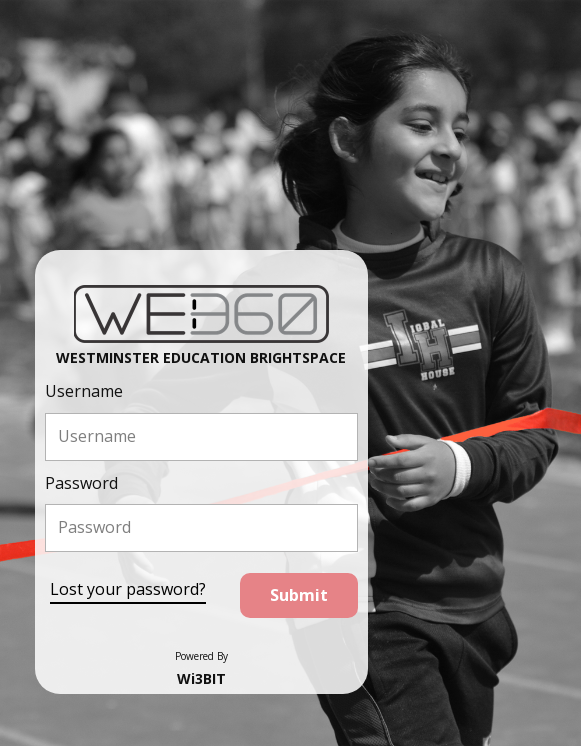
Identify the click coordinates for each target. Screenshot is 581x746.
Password (81, 483)
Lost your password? (128, 589)
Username (84, 391)
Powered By (201, 656)
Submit (299, 595)
